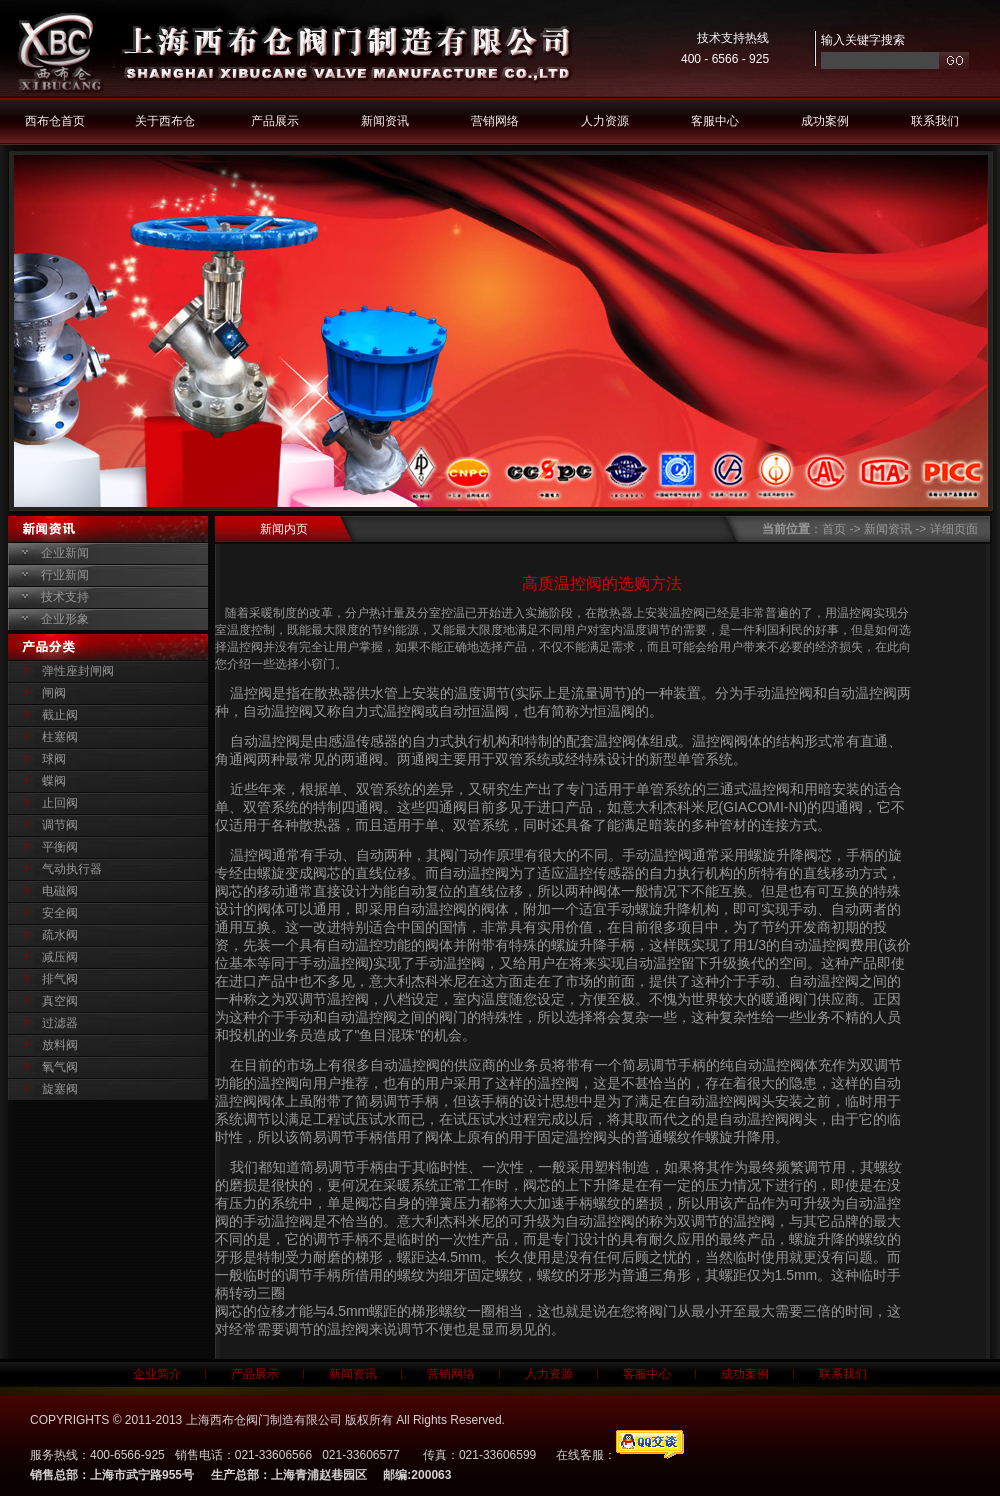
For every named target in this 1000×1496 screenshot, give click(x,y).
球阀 (54, 759)
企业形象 (65, 619)
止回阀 (60, 803)
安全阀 (60, 913)
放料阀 (60, 1045)
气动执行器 (72, 869)
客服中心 (715, 121)
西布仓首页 (55, 121)
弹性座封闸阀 (78, 671)
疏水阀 (60, 935)
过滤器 (60, 1023)
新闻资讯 (385, 121)
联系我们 (935, 121)
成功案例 (825, 121)
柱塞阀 (60, 737)
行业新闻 (65, 575)
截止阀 (60, 715)
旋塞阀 (60, 1089)
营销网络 (495, 121)
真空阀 (60, 1001)
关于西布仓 (165, 121)
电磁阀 (60, 891)
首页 (834, 529)
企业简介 (157, 1374)
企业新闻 (65, 553)
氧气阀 (60, 1067)
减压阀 (60, 957)
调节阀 (60, 825)
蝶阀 (54, 781)
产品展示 (275, 121)
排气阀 (60, 979)
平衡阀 (60, 847)
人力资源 (605, 121)
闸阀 (54, 693)
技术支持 (65, 597)
